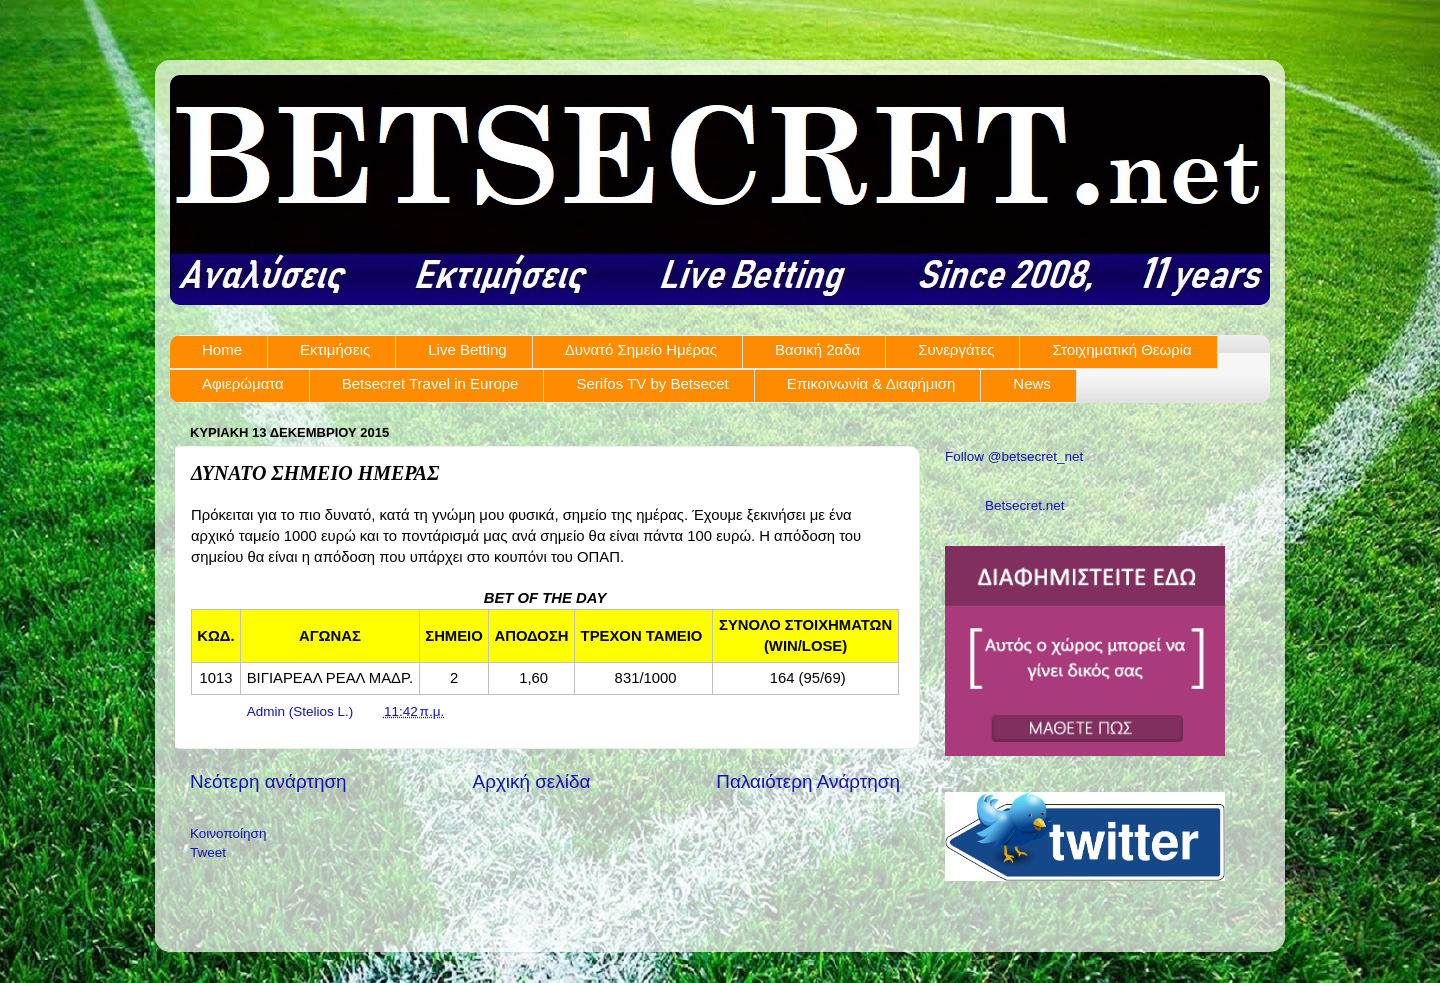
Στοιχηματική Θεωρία (1121, 349)
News (1032, 383)
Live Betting (467, 349)
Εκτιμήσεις (335, 349)
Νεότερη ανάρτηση (268, 781)
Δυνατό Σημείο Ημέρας (641, 349)
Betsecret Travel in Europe (430, 383)
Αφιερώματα (243, 383)
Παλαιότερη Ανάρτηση (808, 781)
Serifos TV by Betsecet (652, 383)
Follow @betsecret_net (1014, 456)
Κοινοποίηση (228, 833)
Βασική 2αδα (817, 349)
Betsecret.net (1025, 505)
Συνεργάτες (956, 349)
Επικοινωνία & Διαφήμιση (871, 383)
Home (222, 349)
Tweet (208, 852)
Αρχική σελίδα (532, 781)
